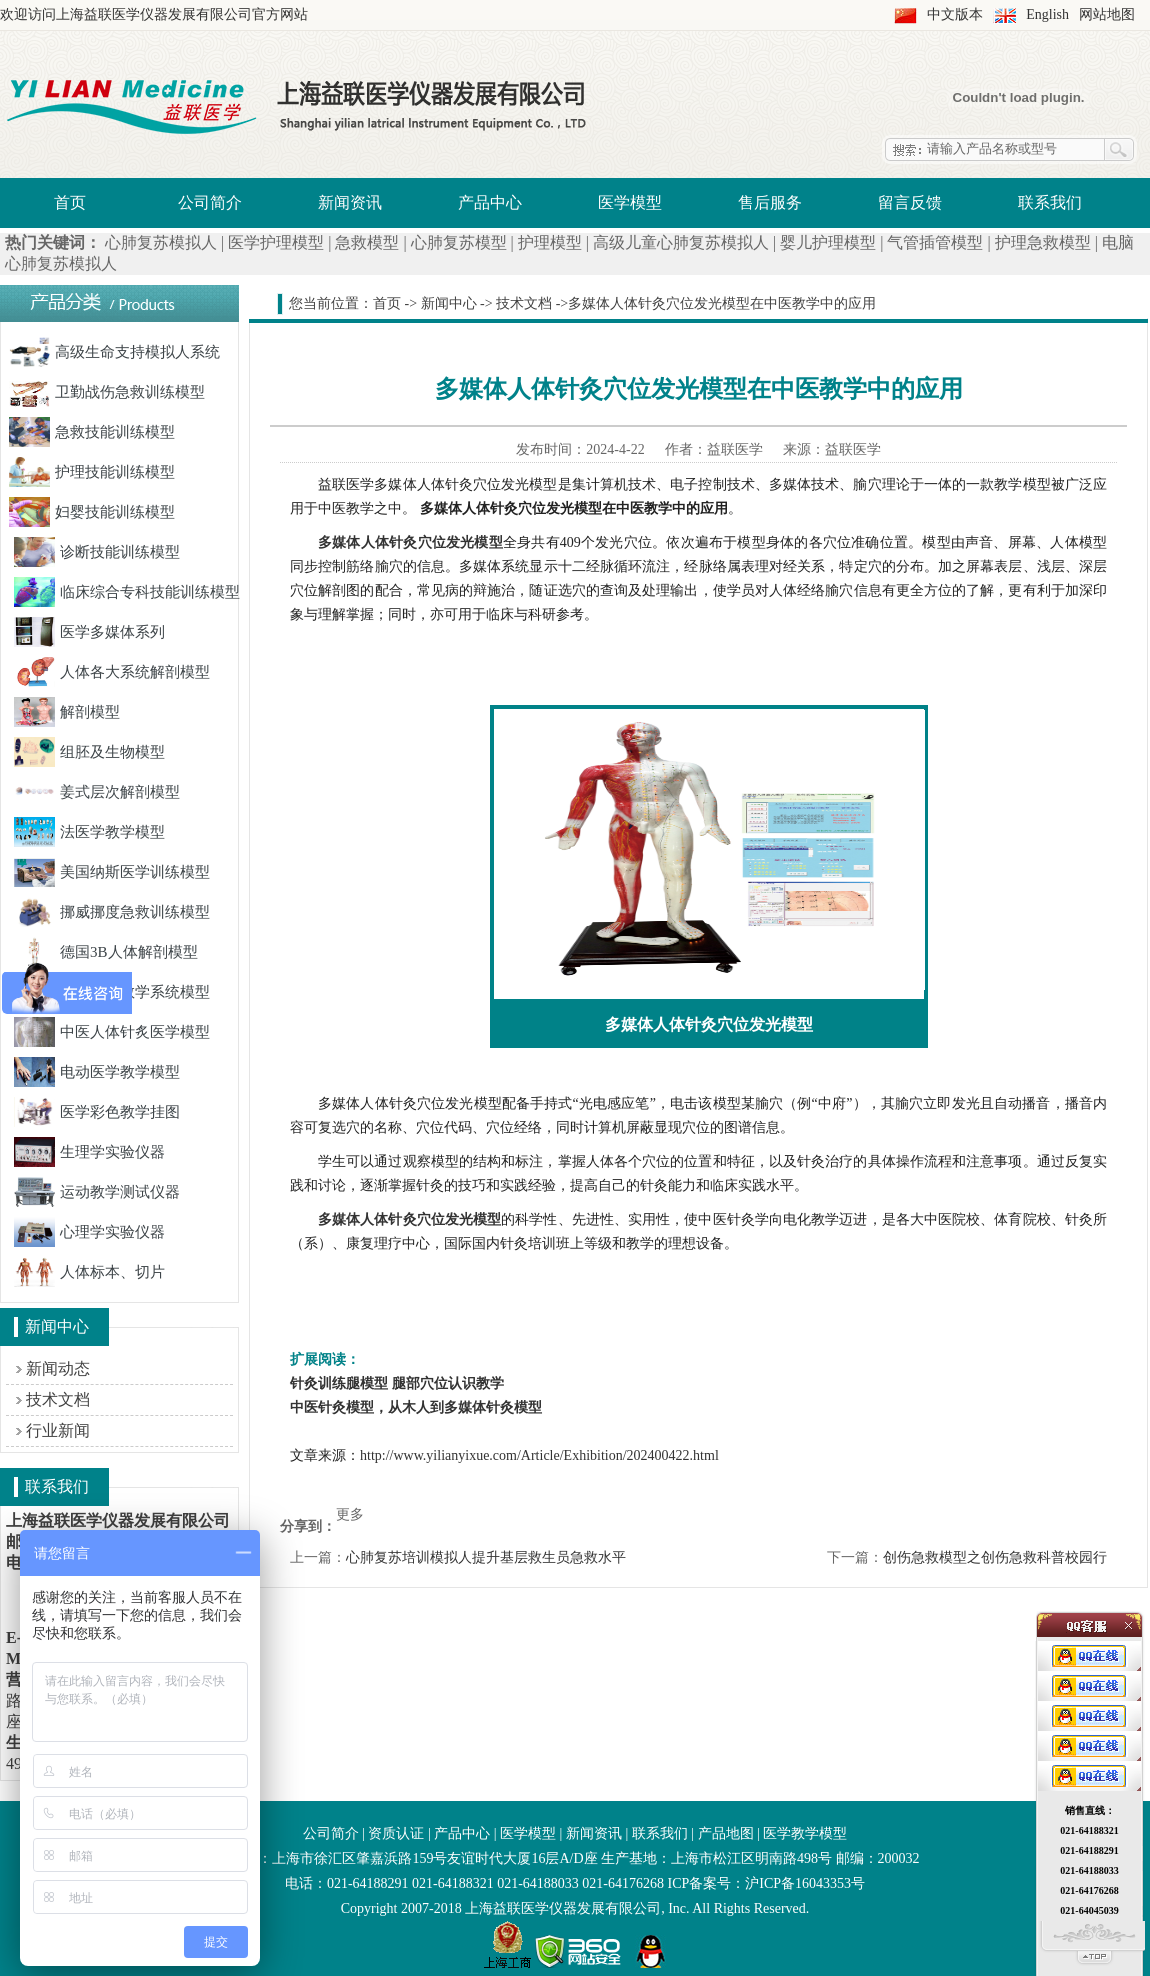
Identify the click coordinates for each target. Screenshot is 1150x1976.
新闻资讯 (350, 202)
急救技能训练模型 (92, 432)
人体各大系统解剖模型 (112, 672)
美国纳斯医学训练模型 (112, 872)
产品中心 (490, 202)
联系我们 (1050, 202)
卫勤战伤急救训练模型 (107, 392)
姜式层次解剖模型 (97, 792)
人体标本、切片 (89, 1272)
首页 (70, 202)
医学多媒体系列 (89, 632)
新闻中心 (449, 303)
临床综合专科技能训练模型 (127, 592)
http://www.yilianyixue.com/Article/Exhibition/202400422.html (539, 1455)
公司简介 (210, 202)
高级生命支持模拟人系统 (114, 352)
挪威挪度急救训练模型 (112, 912)
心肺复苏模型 (459, 242)
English (1047, 14)
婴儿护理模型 (828, 242)
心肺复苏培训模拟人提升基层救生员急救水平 (486, 1557)
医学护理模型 (276, 242)
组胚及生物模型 (89, 752)
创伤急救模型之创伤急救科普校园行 (995, 1557)
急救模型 (367, 242)
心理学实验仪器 (89, 1232)
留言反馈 (910, 202)
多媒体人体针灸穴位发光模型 (409, 1219)
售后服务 (770, 202)
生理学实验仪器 (89, 1152)
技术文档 (58, 1399)
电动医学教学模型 (97, 1072)
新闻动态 (58, 1368)
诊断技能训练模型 (97, 552)
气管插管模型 (935, 242)
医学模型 (630, 202)
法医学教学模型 (89, 832)
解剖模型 (67, 712)
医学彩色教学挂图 (97, 1112)
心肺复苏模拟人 (161, 242)
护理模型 (550, 242)
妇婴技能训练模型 (92, 512)
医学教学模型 (805, 1833)
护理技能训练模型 (92, 472)
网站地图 (1107, 14)
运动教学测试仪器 (97, 1192)
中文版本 (955, 14)
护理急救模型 (1043, 242)
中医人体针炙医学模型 (112, 1032)
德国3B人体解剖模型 (106, 952)
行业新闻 (58, 1430)
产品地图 (726, 1833)
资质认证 (396, 1833)
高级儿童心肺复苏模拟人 (681, 242)
